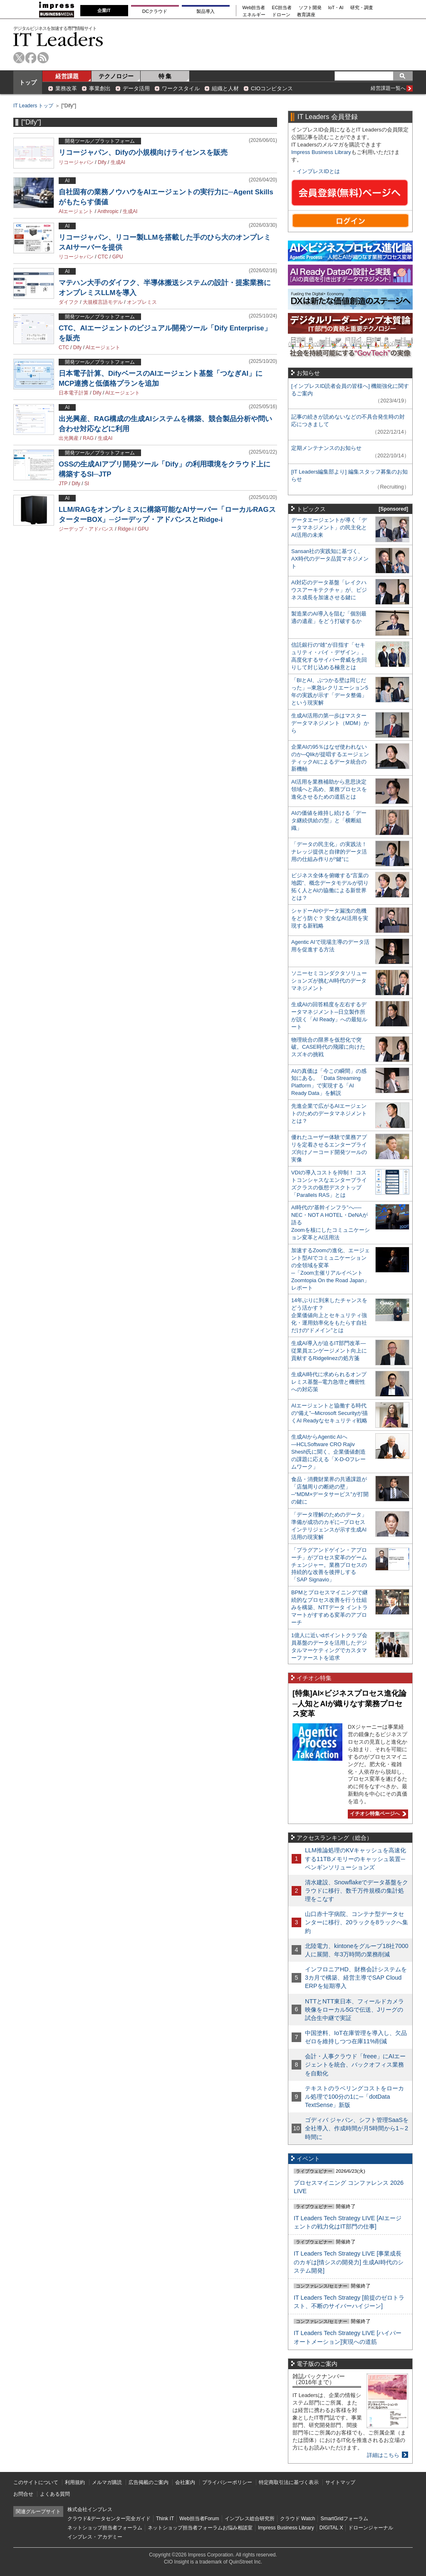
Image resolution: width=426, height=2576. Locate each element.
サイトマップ (340, 2482)
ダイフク (69, 302)
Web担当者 (254, 7)
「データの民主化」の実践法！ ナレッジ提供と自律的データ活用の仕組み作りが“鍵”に (329, 851)
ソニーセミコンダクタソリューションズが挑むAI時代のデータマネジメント (329, 980)
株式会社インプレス (89, 2509)
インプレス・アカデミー (94, 2537)
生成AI (118, 162)
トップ (28, 82)
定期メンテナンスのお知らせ (326, 448)
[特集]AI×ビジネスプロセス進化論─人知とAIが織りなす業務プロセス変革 (349, 1703)
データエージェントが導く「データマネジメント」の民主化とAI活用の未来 (329, 527)
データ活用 (136, 88)
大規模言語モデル (103, 302)
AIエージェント (76, 211)
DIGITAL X (331, 2528)
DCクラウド (154, 11)
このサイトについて (35, 2482)
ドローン (281, 14)
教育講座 (306, 14)
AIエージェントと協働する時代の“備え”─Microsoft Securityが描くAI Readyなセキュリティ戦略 (329, 1413)
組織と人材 (225, 88)
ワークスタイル (181, 88)
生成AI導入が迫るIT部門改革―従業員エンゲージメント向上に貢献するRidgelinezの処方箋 (329, 1350)
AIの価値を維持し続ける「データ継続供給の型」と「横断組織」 (329, 820)
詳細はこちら (383, 2455)
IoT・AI (336, 7)
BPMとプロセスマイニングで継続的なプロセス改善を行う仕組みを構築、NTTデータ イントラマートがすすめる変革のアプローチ (329, 1607)
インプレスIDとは (318, 171)
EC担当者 (282, 7)
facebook (31, 57)
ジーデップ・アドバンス (86, 529)
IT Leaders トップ (33, 106)
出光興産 (69, 438)
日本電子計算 (74, 393)
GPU (117, 257)
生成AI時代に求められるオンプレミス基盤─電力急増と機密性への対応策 (329, 1381)
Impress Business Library (321, 152)
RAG (88, 438)
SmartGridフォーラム (344, 2518)
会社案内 (185, 2482)
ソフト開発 (310, 7)
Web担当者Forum (199, 2518)
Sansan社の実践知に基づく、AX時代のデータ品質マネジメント (330, 558)
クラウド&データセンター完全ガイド (109, 2518)
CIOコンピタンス (272, 88)
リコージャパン (76, 162)
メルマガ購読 (107, 2482)
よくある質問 (55, 2494)
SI (86, 483)
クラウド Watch (297, 2518)
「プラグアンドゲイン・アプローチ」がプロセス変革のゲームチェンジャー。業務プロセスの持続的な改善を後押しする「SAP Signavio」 (329, 1565)
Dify (102, 162)
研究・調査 (361, 7)
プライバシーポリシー (227, 2482)
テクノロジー (116, 76)
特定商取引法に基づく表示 (289, 2482)
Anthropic (108, 211)
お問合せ (23, 2494)
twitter (19, 57)
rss (43, 57)
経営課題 (67, 76)
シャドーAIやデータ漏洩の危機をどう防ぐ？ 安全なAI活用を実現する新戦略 (329, 918)
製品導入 (205, 11)
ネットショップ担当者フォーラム (104, 2528)
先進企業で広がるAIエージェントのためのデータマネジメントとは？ (329, 1113)
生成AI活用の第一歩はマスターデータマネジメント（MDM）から (330, 723)
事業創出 (100, 88)
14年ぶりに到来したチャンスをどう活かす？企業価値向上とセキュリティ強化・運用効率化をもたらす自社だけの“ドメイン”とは (329, 1315)
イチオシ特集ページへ (377, 1813)
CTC (103, 257)
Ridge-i (126, 529)
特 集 (165, 76)
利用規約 (75, 2482)
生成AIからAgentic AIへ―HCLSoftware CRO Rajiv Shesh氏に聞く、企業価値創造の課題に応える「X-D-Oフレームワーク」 (328, 1452)
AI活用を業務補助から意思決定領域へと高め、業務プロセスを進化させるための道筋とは (329, 789)
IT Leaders (58, 39)
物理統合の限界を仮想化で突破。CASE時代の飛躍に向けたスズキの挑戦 (328, 1047)
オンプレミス (142, 302)
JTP (63, 483)
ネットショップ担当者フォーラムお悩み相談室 (200, 2528)
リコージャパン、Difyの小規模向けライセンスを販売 (143, 152)
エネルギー (254, 14)
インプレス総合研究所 (250, 2518)
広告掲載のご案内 (148, 2482)
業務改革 (66, 88)
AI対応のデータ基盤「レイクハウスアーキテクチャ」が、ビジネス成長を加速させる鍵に (329, 590)
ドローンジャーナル (370, 2528)
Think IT (165, 2518)
